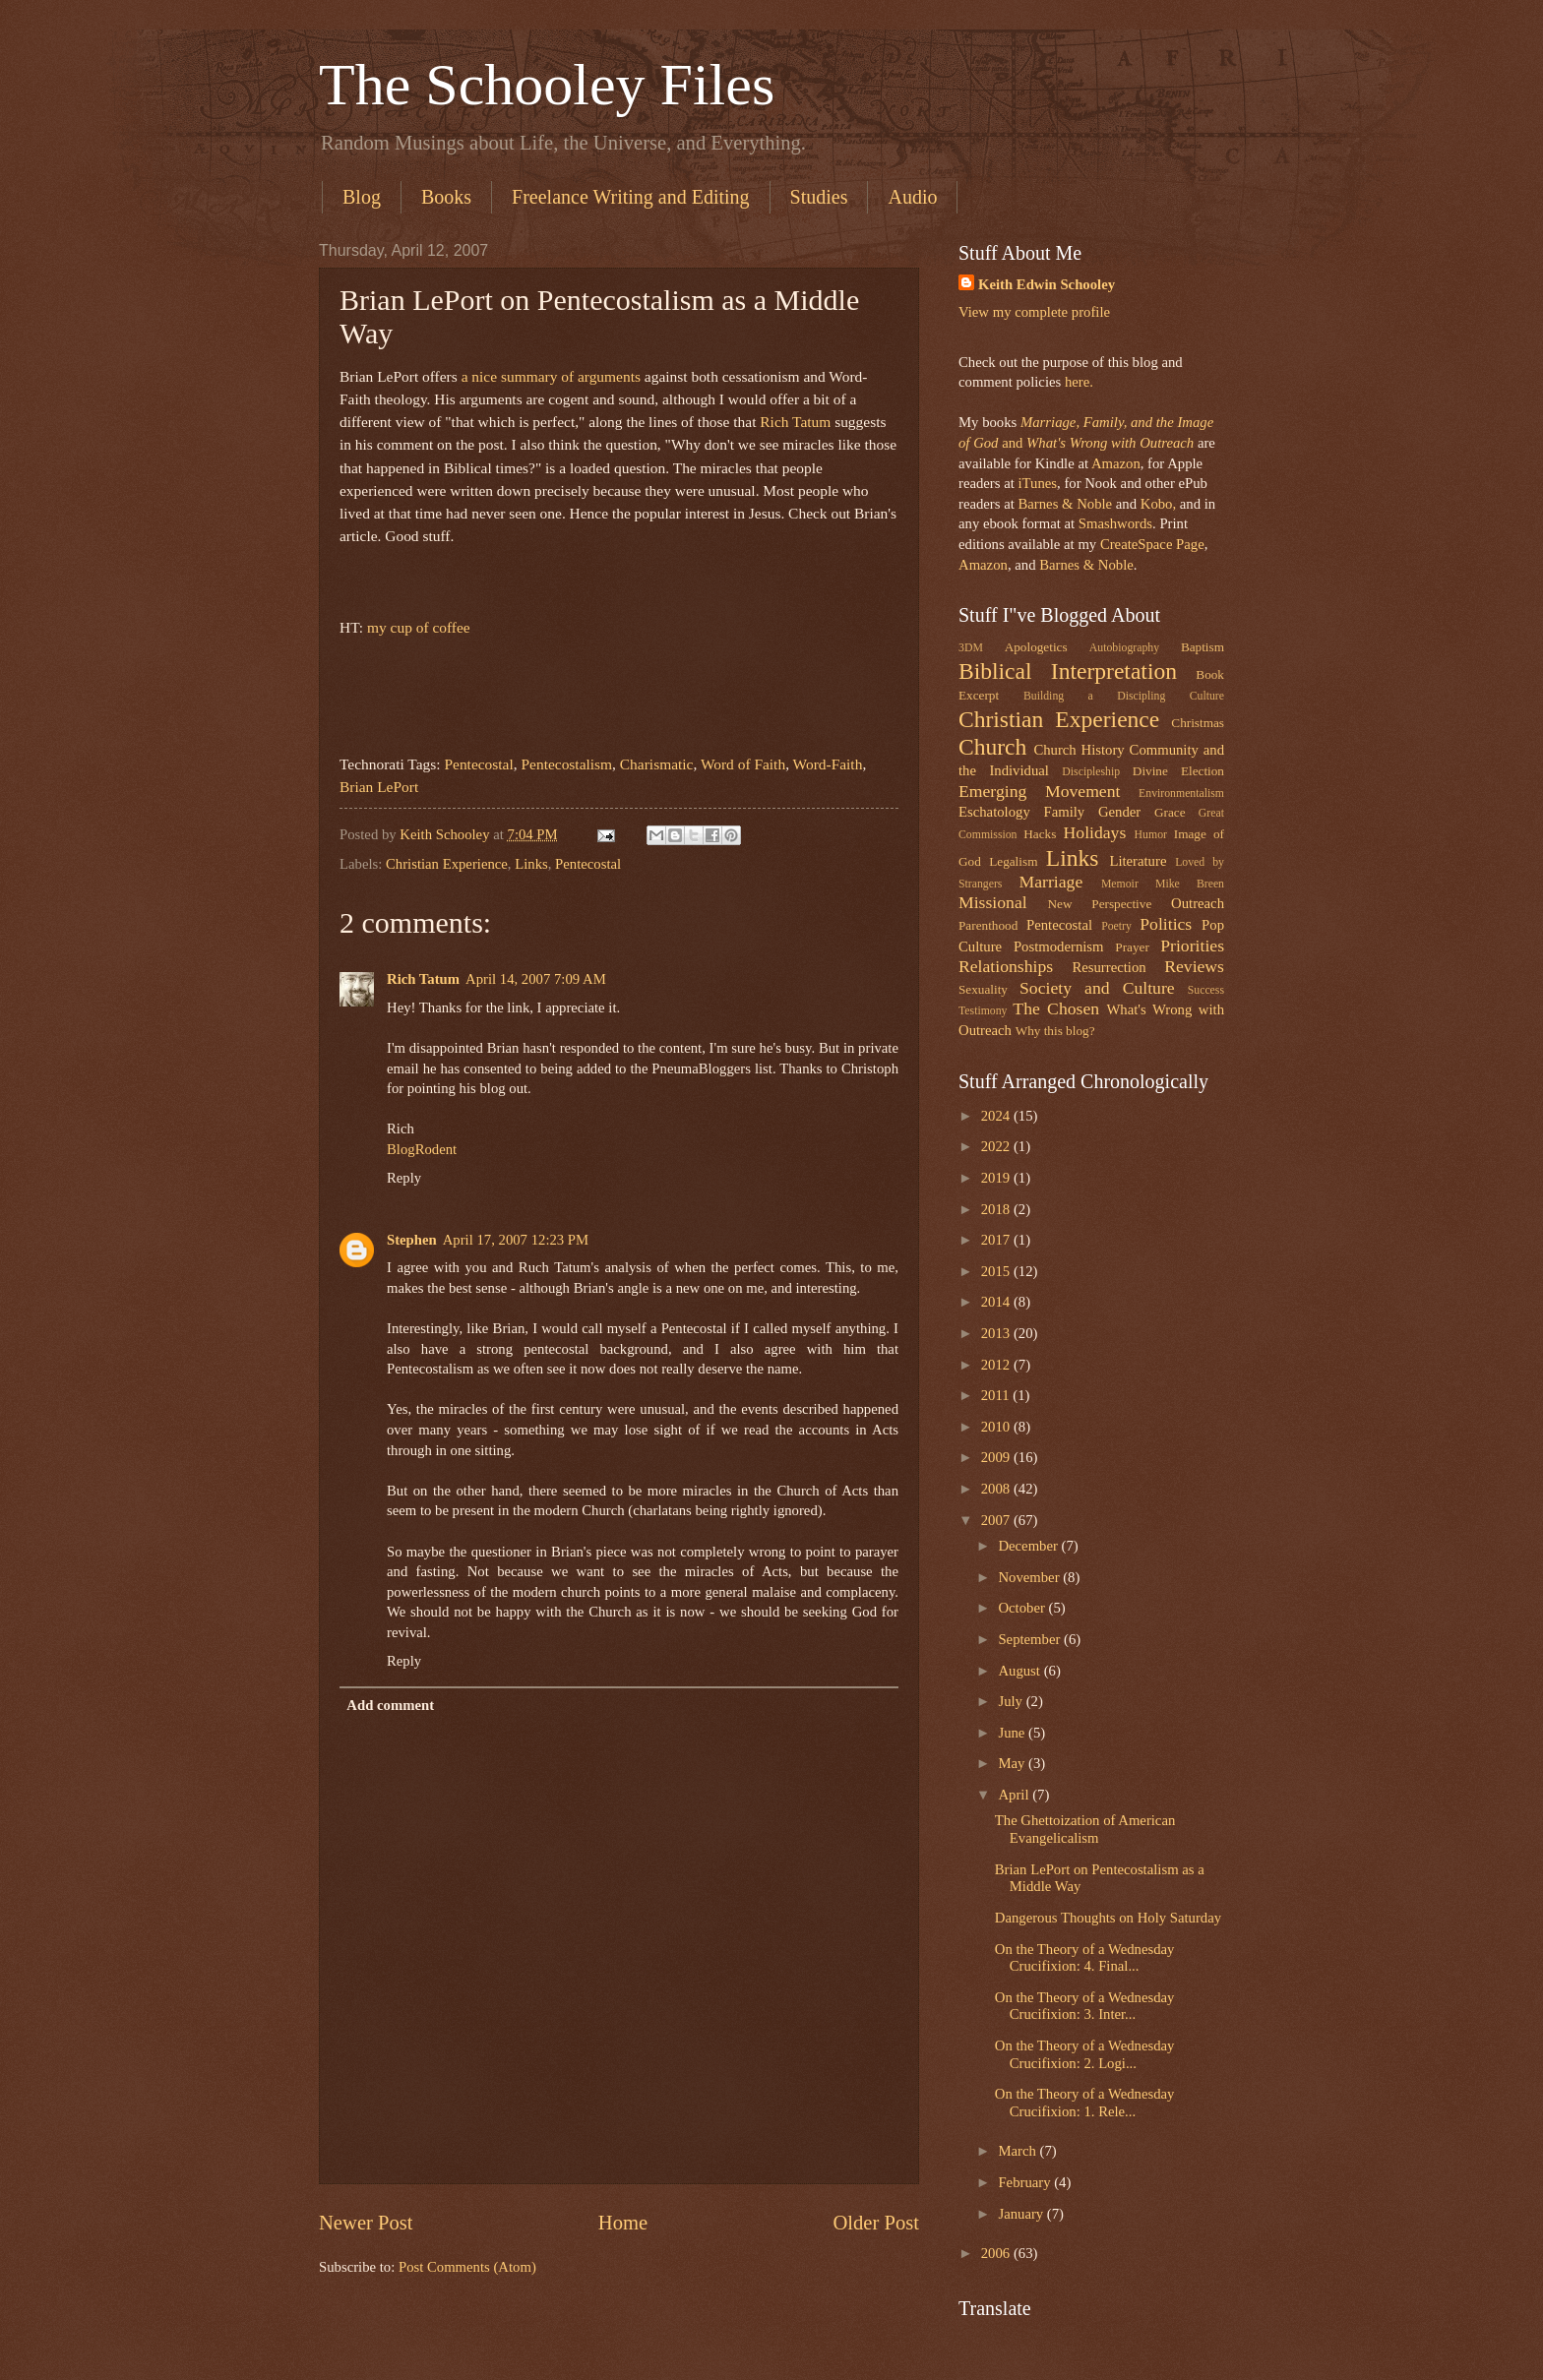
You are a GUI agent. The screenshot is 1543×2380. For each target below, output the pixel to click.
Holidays (1095, 832)
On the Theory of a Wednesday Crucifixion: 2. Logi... (1085, 2054)
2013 (997, 1333)
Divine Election (1178, 770)
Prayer (1132, 947)
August (1020, 1670)
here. (1079, 382)
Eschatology (994, 812)
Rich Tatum (795, 421)
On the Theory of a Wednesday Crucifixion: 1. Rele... (1085, 2102)
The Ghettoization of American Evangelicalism (1085, 1829)
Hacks (1039, 833)
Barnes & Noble (1065, 504)
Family (1063, 812)
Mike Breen (1189, 884)
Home (623, 2222)
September (1031, 1639)
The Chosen (1056, 1008)
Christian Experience (447, 864)
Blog (361, 197)
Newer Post (366, 2222)
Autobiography (1124, 647)
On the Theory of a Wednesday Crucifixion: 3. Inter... (1085, 2006)
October (1023, 1608)
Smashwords (1115, 523)
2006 (997, 2253)
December (1029, 1546)
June (1013, 1732)
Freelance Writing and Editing (631, 197)
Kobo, (1158, 504)
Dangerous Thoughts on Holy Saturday (1108, 1917)
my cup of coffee (418, 627)
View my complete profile (1034, 312)
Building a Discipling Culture (1123, 696)
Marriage (1051, 881)
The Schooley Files (546, 84)
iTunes (1036, 483)
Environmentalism (1181, 793)
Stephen (412, 1240)
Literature (1137, 861)
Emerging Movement (1039, 791)
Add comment (390, 1705)
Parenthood (988, 925)
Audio (912, 197)
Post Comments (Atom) (467, 2267)
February (1026, 2182)
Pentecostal (478, 764)
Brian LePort (378, 786)
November (1030, 1577)
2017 (997, 1240)
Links (531, 864)
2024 (997, 1116)
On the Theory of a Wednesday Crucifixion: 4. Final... (1085, 1958)
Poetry (1116, 926)
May (1013, 1763)
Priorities (1192, 945)
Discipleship (1091, 771)
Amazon (1116, 463)
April (1015, 1794)
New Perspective (1100, 903)
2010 (997, 1426)
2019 (997, 1178)
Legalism (1013, 861)
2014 (997, 1302)
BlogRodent (422, 1149)
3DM (970, 647)
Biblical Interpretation (1067, 671)
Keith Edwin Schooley (1046, 284)
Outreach (1197, 903)
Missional (992, 902)
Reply (404, 1178)
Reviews (1194, 966)
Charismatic (657, 764)
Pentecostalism (566, 764)
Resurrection (1108, 967)
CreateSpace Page (1152, 544)
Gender (1119, 812)
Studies (819, 197)
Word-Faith (828, 764)
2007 (997, 1520)
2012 (997, 1365)
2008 (997, 1488)
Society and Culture (1097, 988)
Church (992, 747)
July (1011, 1701)
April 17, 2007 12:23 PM (515, 1240)
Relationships (1005, 966)
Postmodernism (1059, 946)
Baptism (1202, 647)
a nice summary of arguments (551, 376)
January (1022, 2214)
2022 (997, 1146)
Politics (1166, 924)
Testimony (983, 1011)
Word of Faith (743, 764)
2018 (997, 1209)
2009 (997, 1457)
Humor (1151, 834)
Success (1206, 990)
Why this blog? (1055, 1030)
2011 (997, 1395)
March (1018, 2151)
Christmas (1197, 722)
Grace (1170, 812)
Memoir (1120, 884)
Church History (1078, 750)
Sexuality (983, 989)
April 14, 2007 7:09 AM (535, 979)
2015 (997, 1271)
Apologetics (1036, 647)
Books (446, 197)
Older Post (876, 2222)
